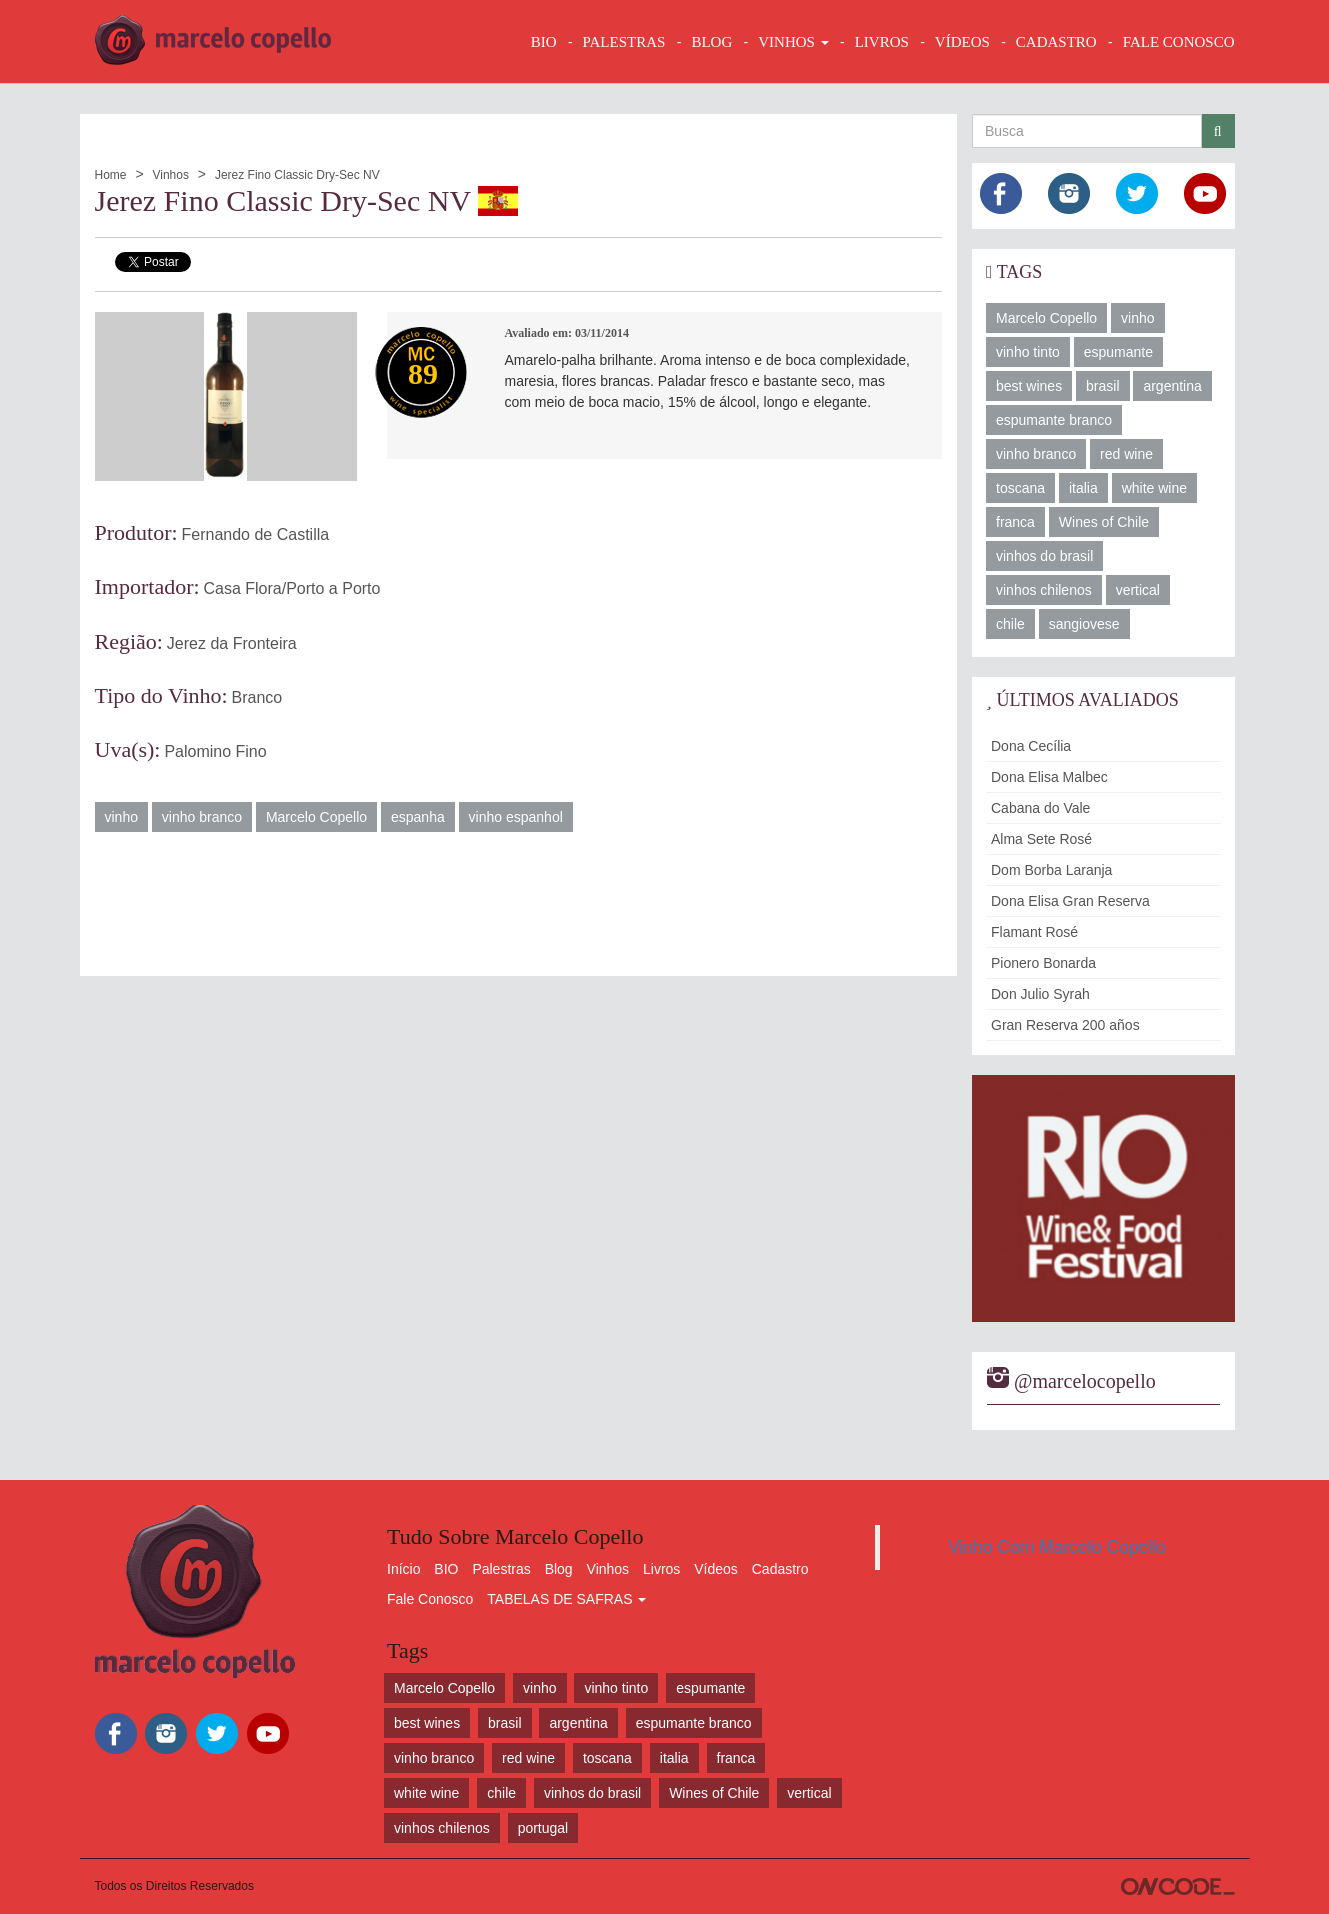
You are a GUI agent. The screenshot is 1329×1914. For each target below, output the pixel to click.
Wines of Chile (1104, 522)
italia (1083, 488)
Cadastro (780, 1569)
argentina (1172, 386)
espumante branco (1054, 420)
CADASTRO (1056, 42)
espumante (1118, 352)
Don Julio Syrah (1040, 994)
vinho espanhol (516, 817)
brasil (1102, 386)
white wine (1154, 488)
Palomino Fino (215, 751)
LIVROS (882, 42)
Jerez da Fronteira (232, 643)
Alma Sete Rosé (1041, 839)
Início (403, 1569)
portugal (543, 1828)
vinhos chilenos (1044, 590)
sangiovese (1084, 624)
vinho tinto (1028, 352)
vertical (1138, 590)
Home (111, 175)
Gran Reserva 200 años (1065, 1025)
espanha (418, 817)
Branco (257, 697)
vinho (121, 817)
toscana (1020, 488)
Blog (559, 1569)
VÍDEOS (962, 42)
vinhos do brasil (1044, 556)
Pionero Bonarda (1043, 963)
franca (1015, 522)
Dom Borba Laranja (1051, 870)
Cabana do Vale (1040, 808)
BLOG (711, 42)
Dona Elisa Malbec (1049, 777)
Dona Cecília (1031, 746)
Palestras (624, 42)
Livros (661, 1569)
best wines (1029, 386)
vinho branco (202, 817)
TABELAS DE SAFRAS (566, 1599)
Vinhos (170, 175)
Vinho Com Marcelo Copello (1057, 1547)
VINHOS (793, 42)
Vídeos (716, 1569)
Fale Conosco (430, 1599)
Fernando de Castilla (256, 534)
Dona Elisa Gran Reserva (1070, 901)
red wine (1126, 454)
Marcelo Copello (316, 817)
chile (1010, 624)
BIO (544, 42)
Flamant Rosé (1034, 932)
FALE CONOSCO (1179, 42)
